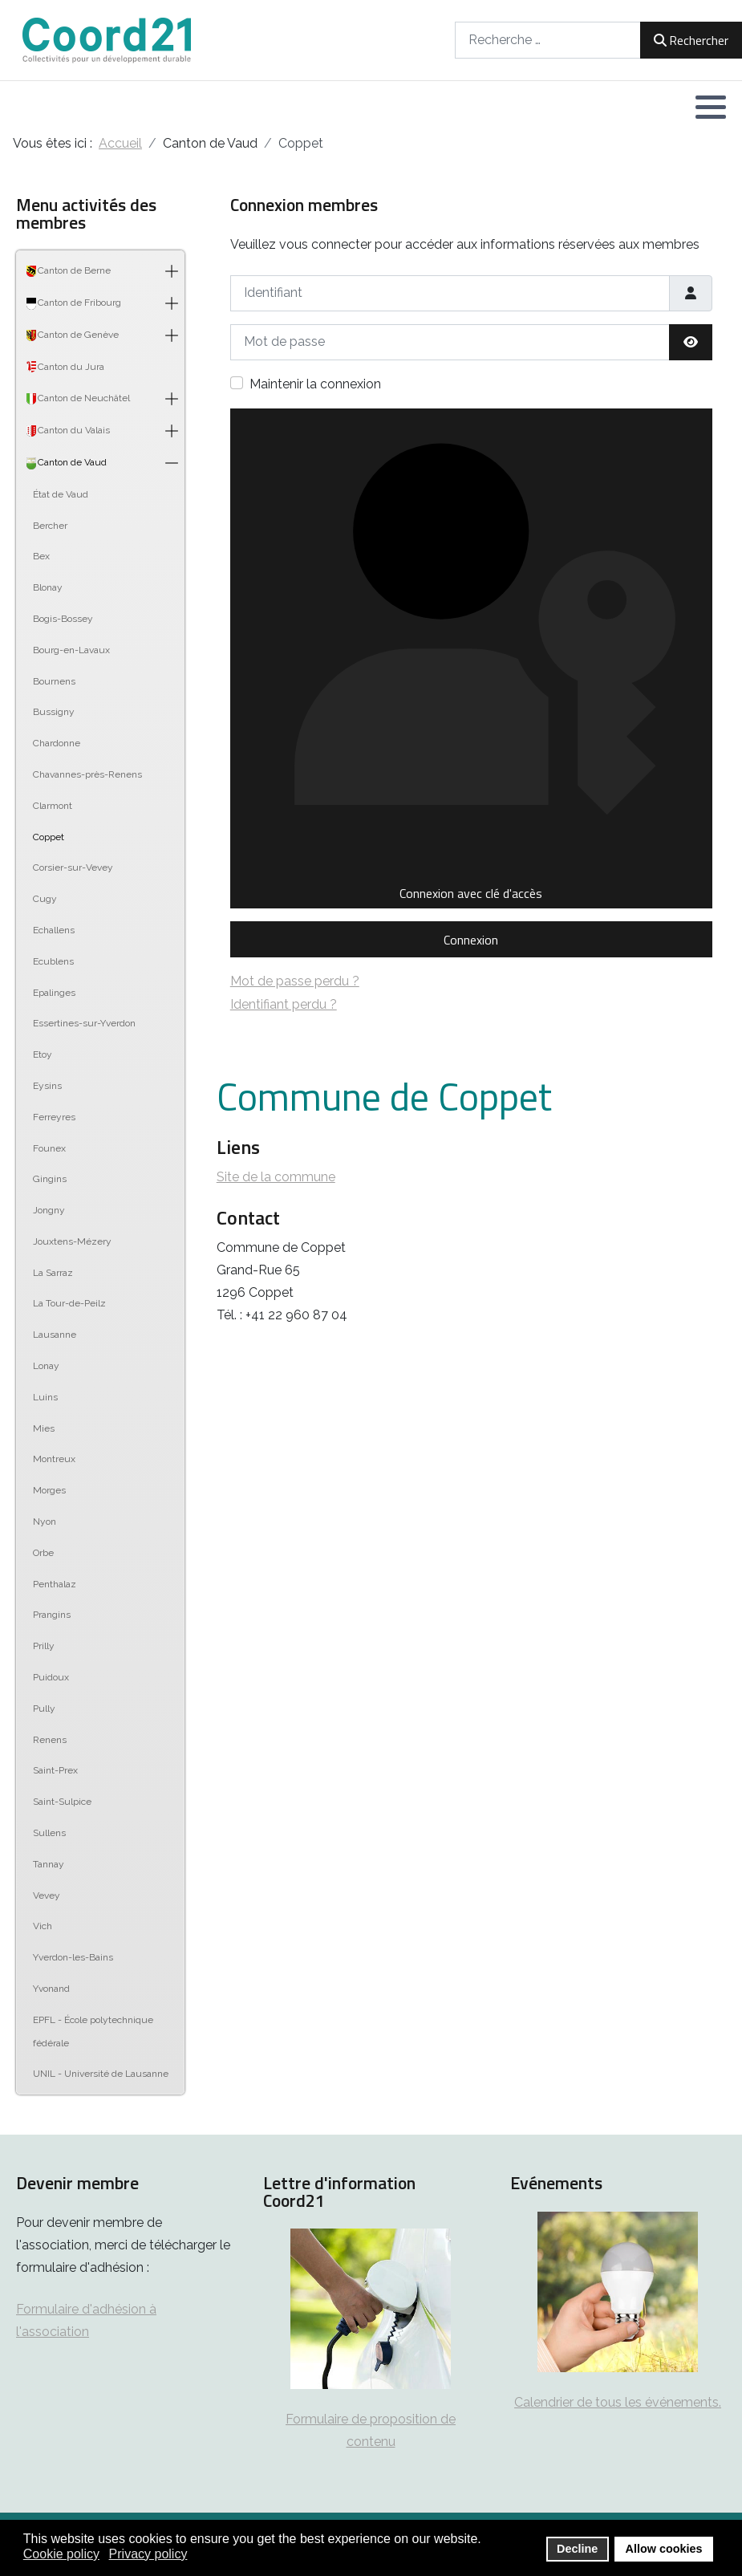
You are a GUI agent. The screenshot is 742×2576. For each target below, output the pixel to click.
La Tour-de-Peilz (69, 1303)
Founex (49, 1148)
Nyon (44, 1521)
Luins (45, 1397)
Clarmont (52, 805)
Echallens (54, 930)
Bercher (50, 525)
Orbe (43, 1552)
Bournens (54, 681)
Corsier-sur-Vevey (73, 867)
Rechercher (691, 40)
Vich (42, 1926)
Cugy (45, 898)
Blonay (48, 587)
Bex (41, 556)
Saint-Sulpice (62, 1801)
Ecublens (53, 961)
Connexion (471, 939)
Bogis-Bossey (63, 618)
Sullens (49, 1833)
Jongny (49, 1210)
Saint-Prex (55, 1770)
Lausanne (54, 1334)
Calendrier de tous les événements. (617, 2402)
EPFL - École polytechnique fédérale (93, 2031)
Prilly (44, 1646)
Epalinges (54, 992)
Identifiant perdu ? (283, 1004)
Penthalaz (54, 1584)
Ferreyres (54, 1117)
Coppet (48, 837)
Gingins (50, 1178)
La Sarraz (53, 1272)
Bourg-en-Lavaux (71, 650)
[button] (710, 107)
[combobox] (548, 40)
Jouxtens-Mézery (72, 1241)
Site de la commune (276, 1176)
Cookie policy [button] (61, 2554)
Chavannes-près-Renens (87, 774)
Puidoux (51, 1677)
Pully (44, 1708)
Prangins (52, 1614)
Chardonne (56, 743)
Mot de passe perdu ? (294, 981)
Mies (44, 1428)
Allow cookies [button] (664, 2548)
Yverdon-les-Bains (73, 1957)
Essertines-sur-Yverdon (84, 1023)
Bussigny (54, 711)
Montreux (54, 1459)
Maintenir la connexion (315, 384)
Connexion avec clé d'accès (470, 658)
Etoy (42, 1054)
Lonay (46, 1365)
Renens (50, 1739)
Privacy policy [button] (148, 2554)
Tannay (48, 1864)
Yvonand (51, 1988)
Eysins (47, 1085)
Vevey (46, 1895)
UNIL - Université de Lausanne (100, 2073)
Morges (49, 1490)
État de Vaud (60, 494)
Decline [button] (577, 2548)
